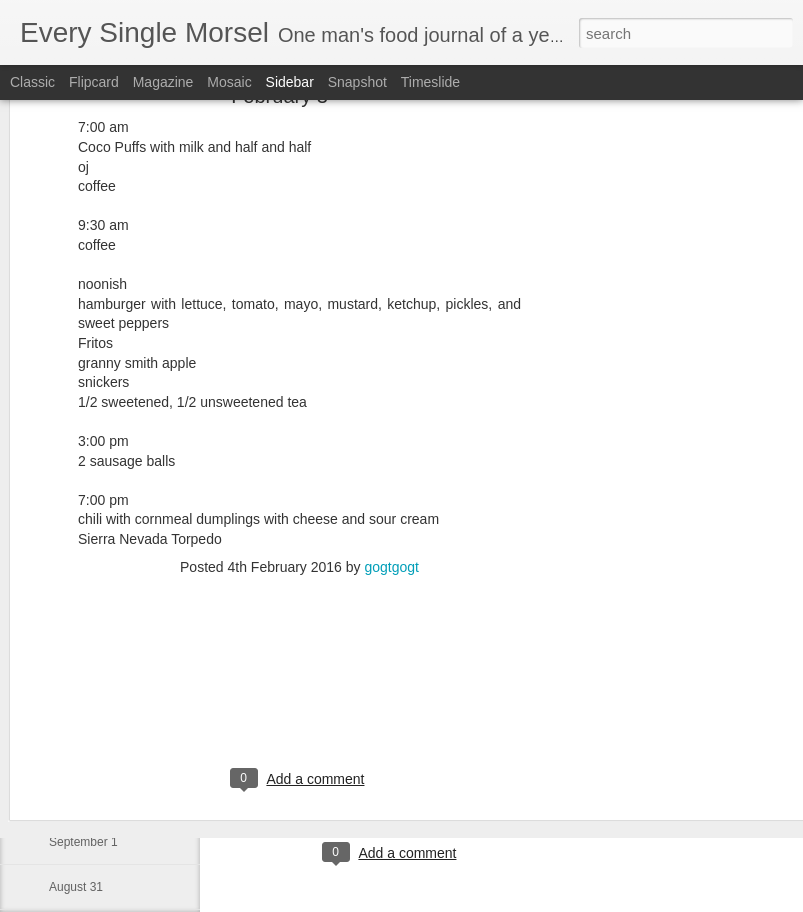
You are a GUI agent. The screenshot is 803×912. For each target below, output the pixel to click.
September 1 (83, 842)
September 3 (83, 752)
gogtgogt (391, 465)
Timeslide (430, 82)
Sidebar (290, 82)
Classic (32, 82)
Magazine (163, 82)
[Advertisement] (631, 308)
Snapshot (357, 82)
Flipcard (94, 82)
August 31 (76, 887)
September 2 (83, 797)
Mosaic (229, 82)
